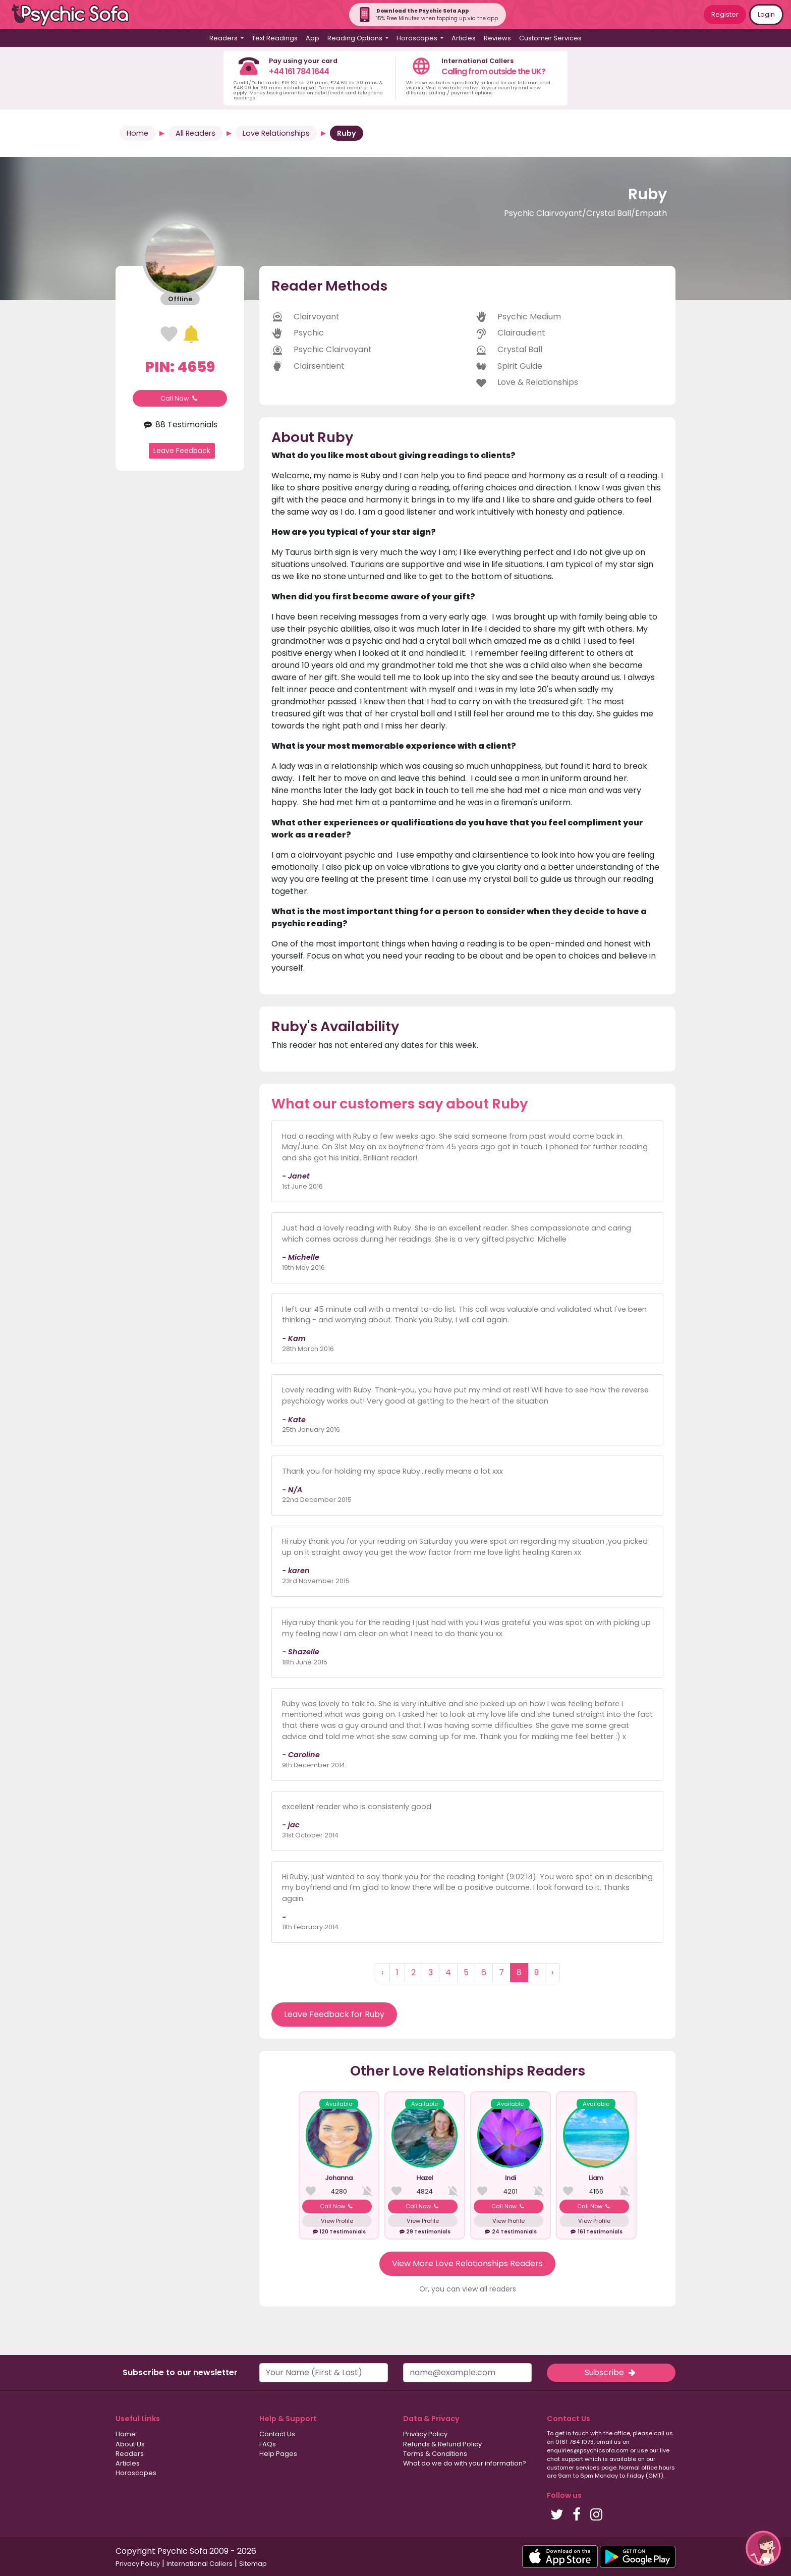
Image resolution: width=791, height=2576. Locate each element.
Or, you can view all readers (467, 2289)
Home (137, 133)
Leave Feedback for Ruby (334, 2014)
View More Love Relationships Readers (467, 2263)
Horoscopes (136, 2473)
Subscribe (611, 2372)
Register (725, 14)
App (312, 38)
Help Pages (278, 2453)
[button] (763, 2548)
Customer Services (550, 38)
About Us (130, 2444)
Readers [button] (224, 38)
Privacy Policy (425, 2434)
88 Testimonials (179, 424)
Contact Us (277, 2434)
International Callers (199, 2563)
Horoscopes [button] (418, 38)
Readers (130, 2453)
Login (766, 14)
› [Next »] (552, 1972)
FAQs (267, 2444)
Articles (463, 38)
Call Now (180, 398)
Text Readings (275, 38)
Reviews (497, 38)
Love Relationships (276, 133)
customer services (573, 2467)
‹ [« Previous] (382, 1972)
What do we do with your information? (464, 2463)
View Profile (337, 2221)
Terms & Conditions (435, 2453)
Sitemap (253, 2563)
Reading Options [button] (355, 38)
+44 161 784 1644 (299, 71)
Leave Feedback (181, 450)
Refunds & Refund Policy (442, 2444)
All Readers (195, 133)
